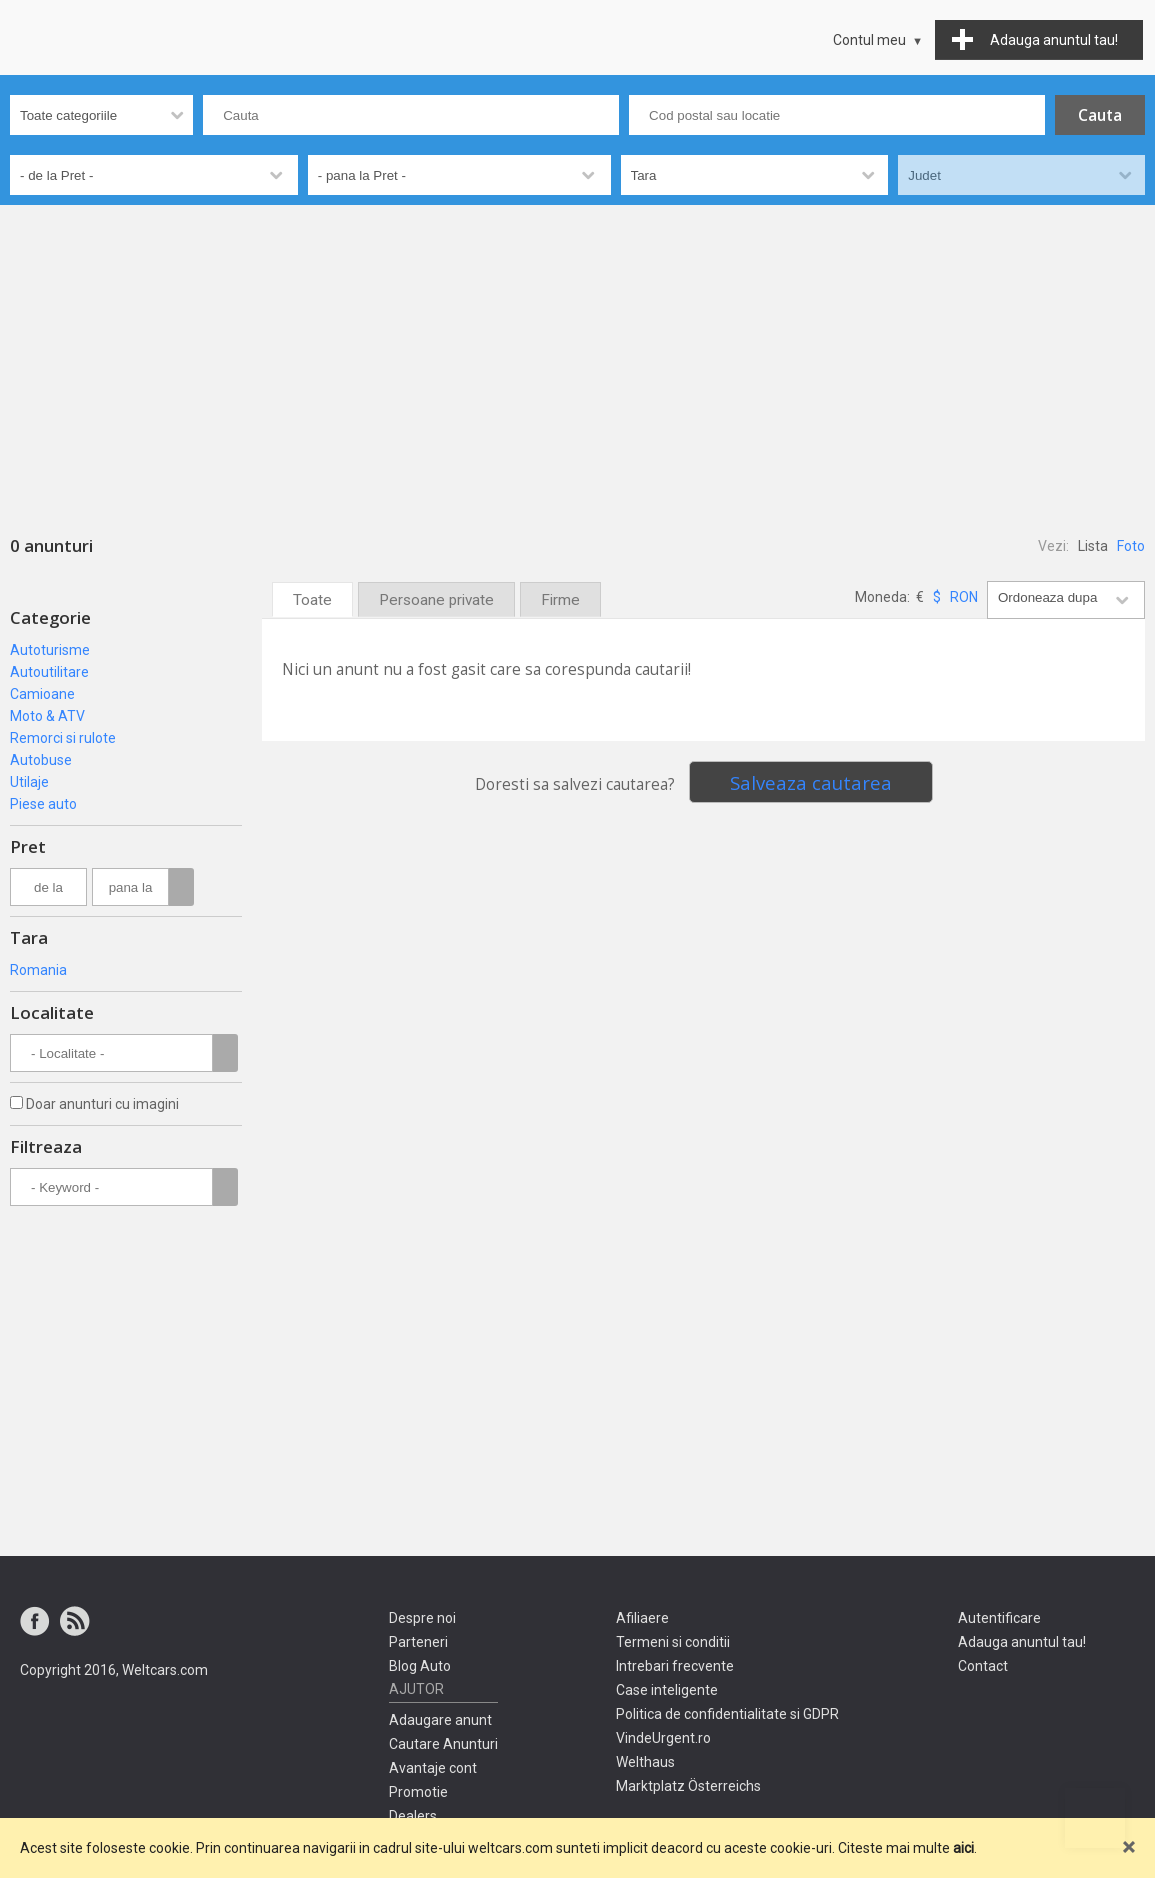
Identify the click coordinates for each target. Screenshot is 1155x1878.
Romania (38, 970)
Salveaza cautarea (811, 782)
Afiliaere (642, 1618)
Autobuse (41, 760)
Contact (983, 1666)
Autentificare (999, 1618)
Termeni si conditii (673, 1642)
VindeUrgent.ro (663, 1738)
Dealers (413, 1816)
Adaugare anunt (440, 1720)
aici (963, 1848)
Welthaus (645, 1762)
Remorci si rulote (63, 738)
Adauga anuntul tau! (1022, 1642)
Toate (312, 600)
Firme (560, 600)
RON (964, 597)
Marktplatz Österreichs (688, 1786)
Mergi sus (1095, 1818)
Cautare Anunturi (443, 1744)
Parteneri (418, 1642)
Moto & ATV (47, 716)
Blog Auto (420, 1666)
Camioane (42, 694)
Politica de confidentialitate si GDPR (727, 1714)
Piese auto (43, 804)
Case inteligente (667, 1690)
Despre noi (422, 1618)
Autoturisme (50, 650)
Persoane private (436, 600)
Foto (1131, 546)
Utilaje (29, 782)
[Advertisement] (577, 355)
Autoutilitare (49, 672)
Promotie (418, 1792)
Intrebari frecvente (675, 1666)
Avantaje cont (433, 1768)
